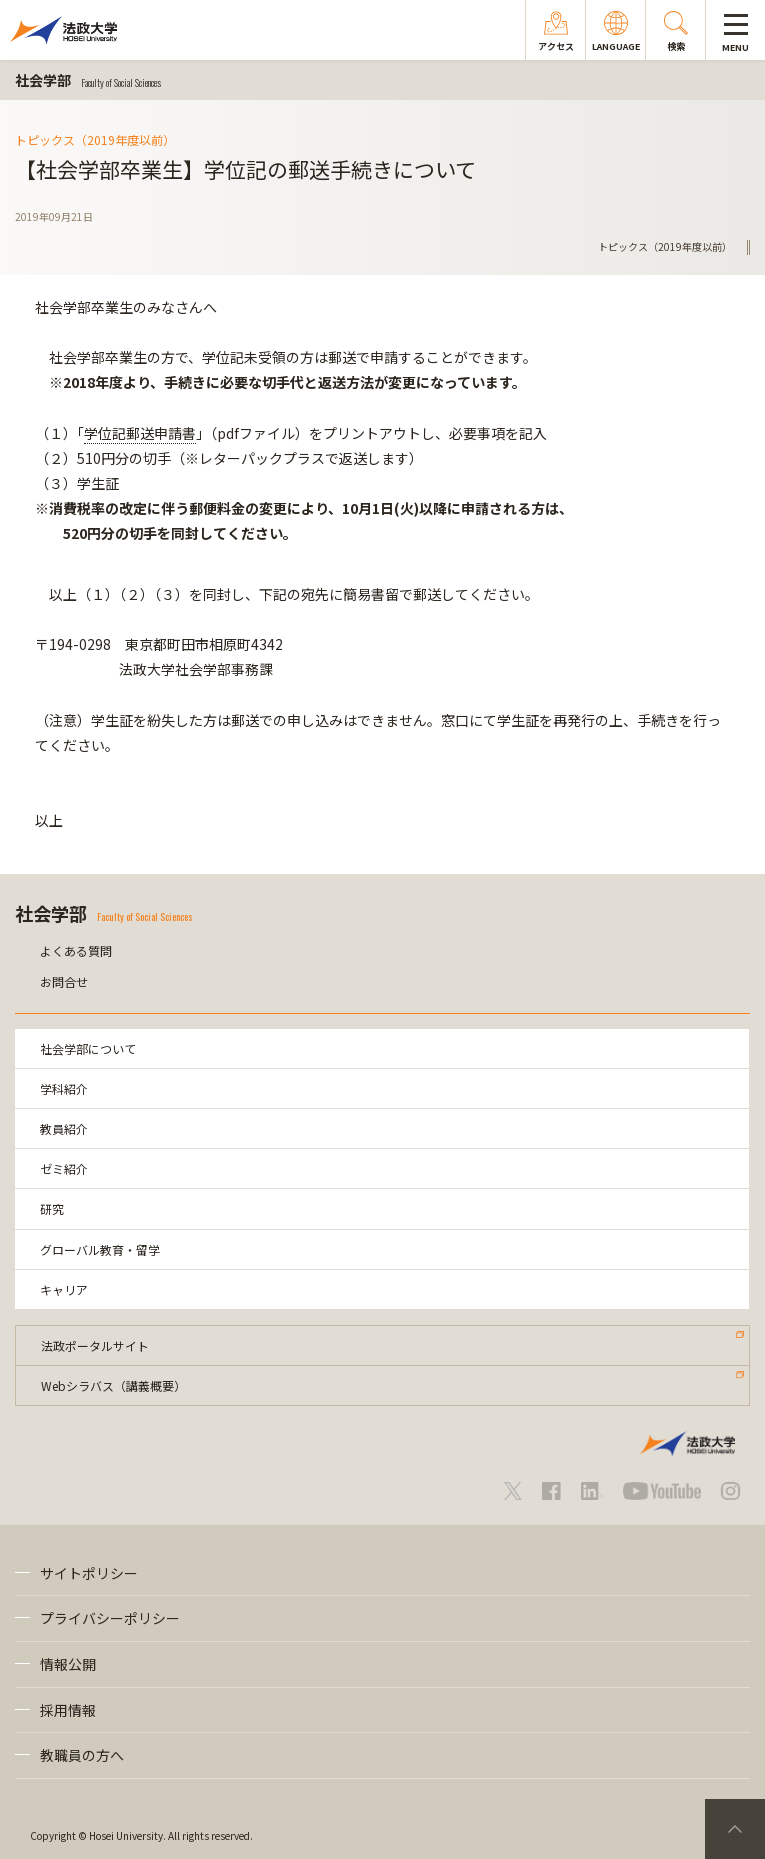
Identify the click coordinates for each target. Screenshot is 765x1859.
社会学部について (88, 1048)
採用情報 (68, 1710)
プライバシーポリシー (110, 1618)
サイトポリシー (89, 1573)
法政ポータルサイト (95, 1345)
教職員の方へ (82, 1755)
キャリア (64, 1289)
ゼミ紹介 (64, 1168)
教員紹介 (64, 1128)
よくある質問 (76, 950)
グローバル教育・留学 (100, 1249)
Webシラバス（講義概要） (113, 1385)
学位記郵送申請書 (140, 433)
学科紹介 (64, 1088)
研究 (52, 1208)
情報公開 (68, 1664)
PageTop (735, 1829)
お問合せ (64, 981)
